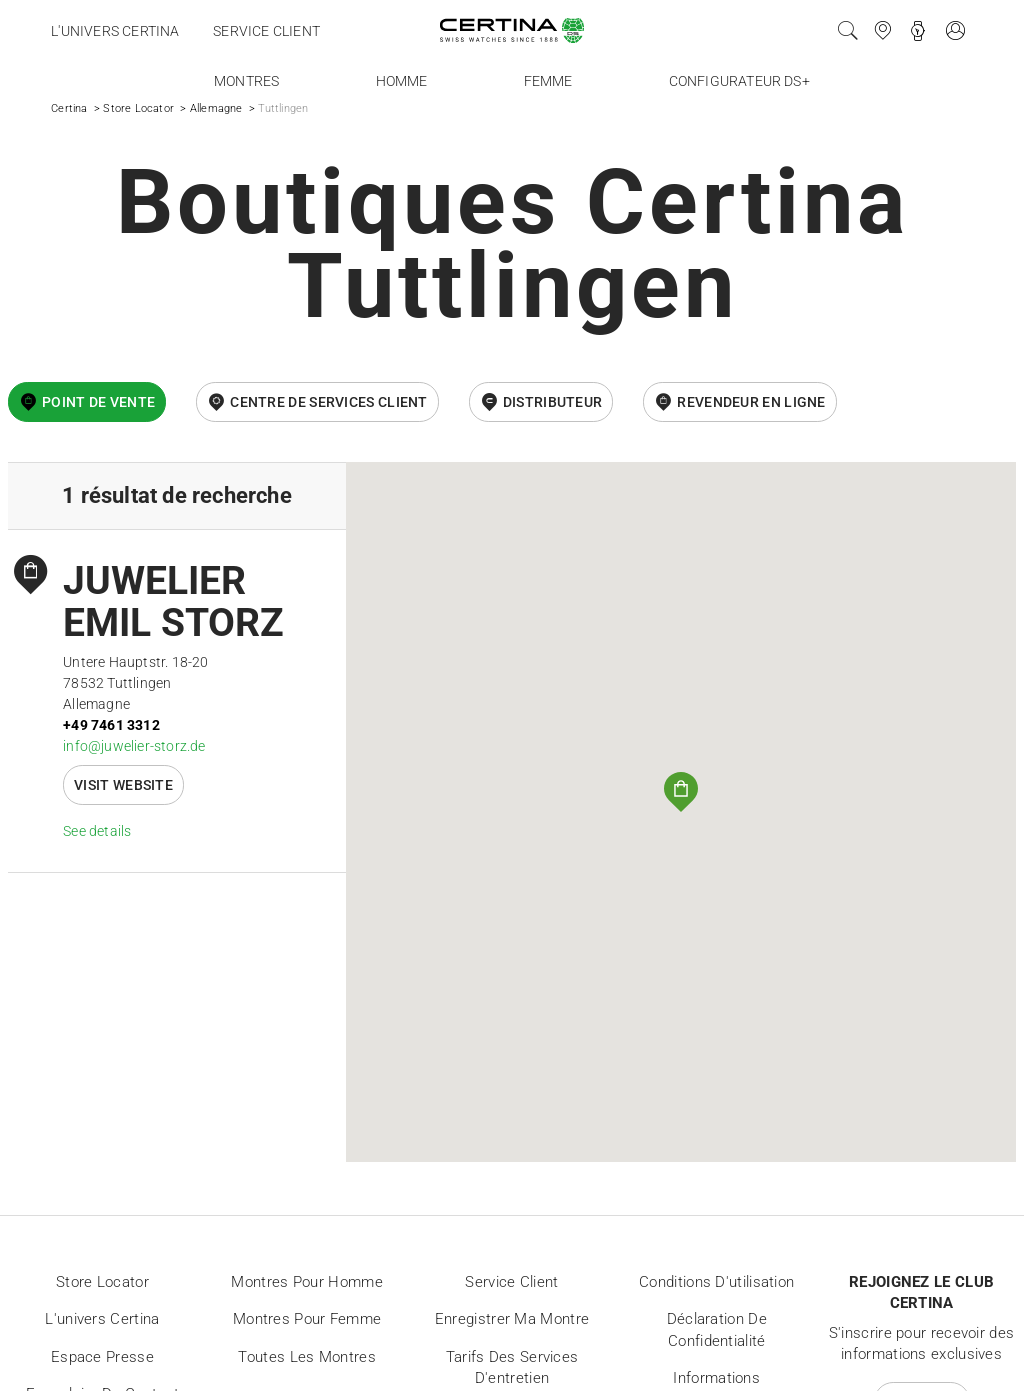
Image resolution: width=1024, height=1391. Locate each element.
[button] (681, 792)
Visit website (123, 785)
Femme (548, 81)
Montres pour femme (307, 1319)
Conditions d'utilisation (716, 1282)
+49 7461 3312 (111, 725)
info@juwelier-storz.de (134, 746)
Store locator (102, 1282)
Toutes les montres (306, 1357)
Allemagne (216, 108)
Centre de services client (329, 402)
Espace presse (102, 1357)
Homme (402, 81)
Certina (69, 108)
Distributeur (553, 402)
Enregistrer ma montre (512, 1319)
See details (97, 831)
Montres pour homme (306, 1282)
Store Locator (138, 108)
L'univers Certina (115, 31)
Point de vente (98, 402)
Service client (266, 31)
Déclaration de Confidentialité (717, 1330)
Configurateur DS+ (739, 81)
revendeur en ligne (751, 402)
